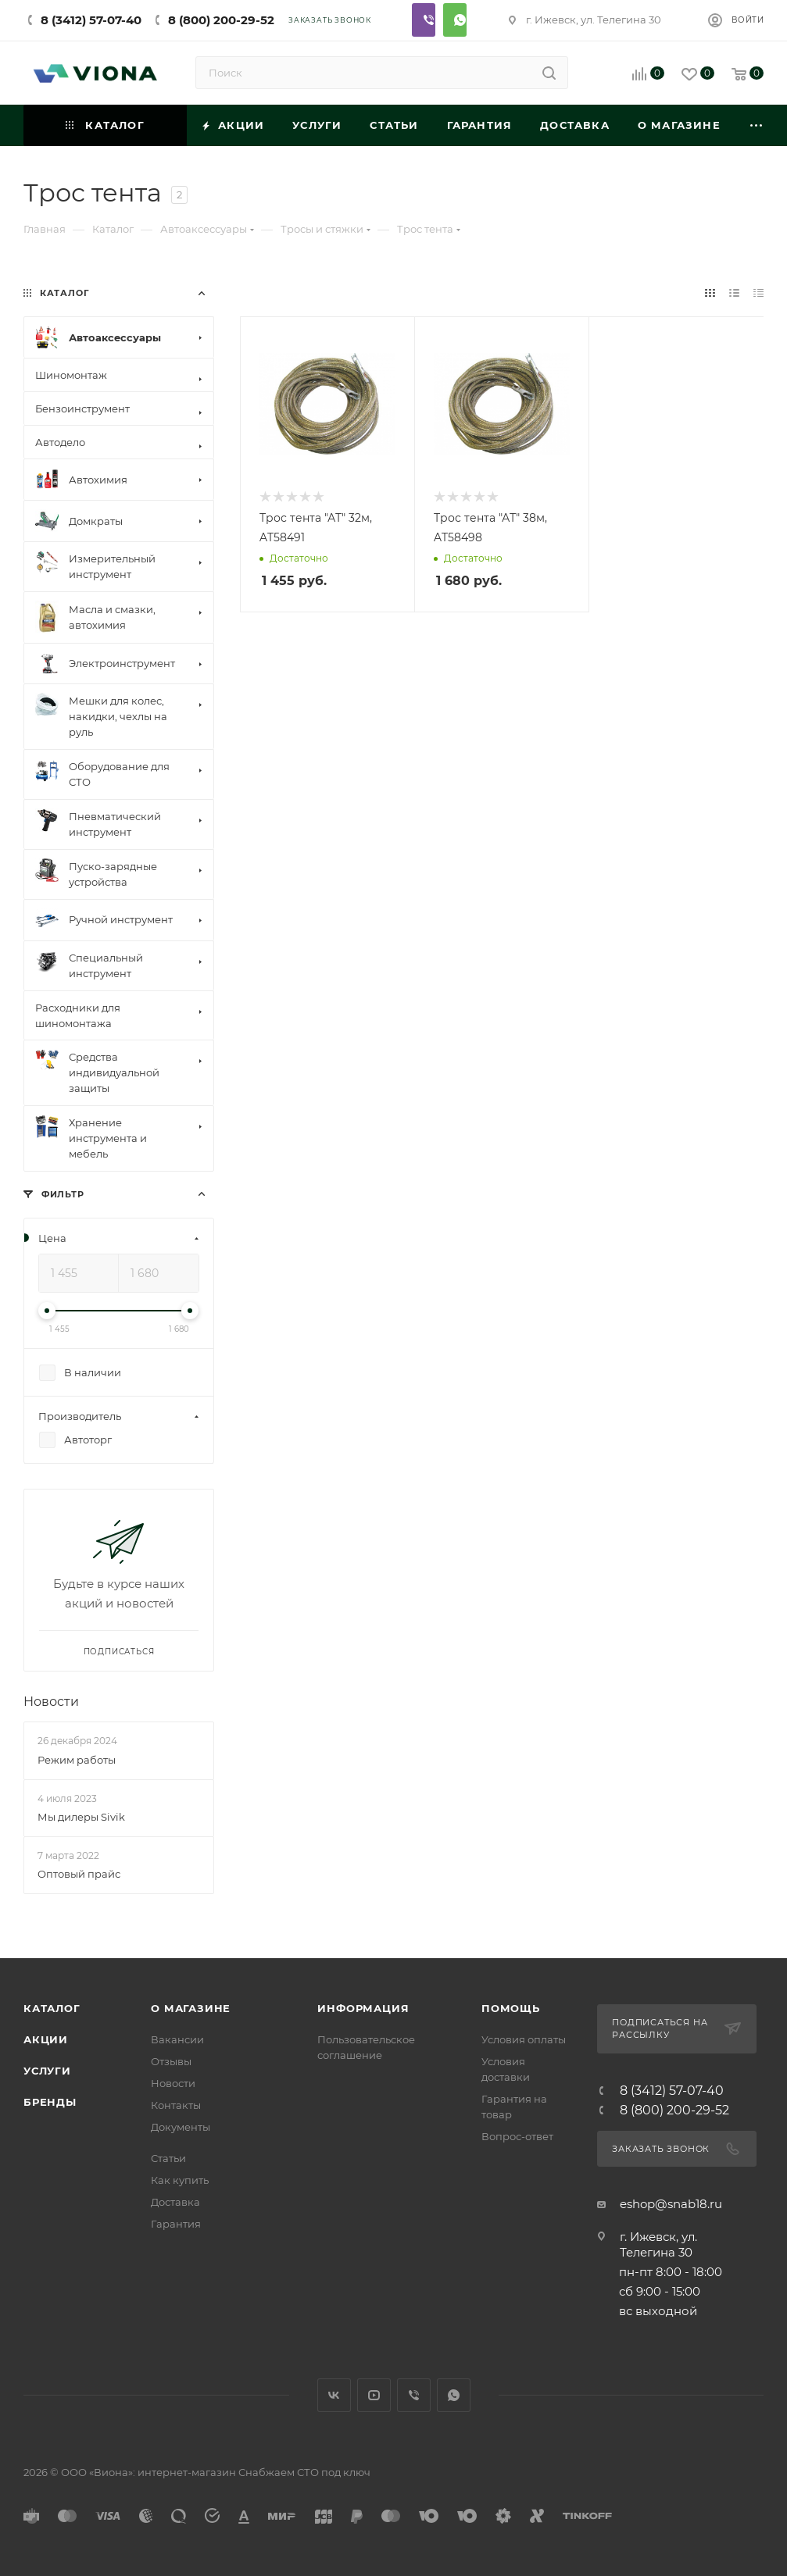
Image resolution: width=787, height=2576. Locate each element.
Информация (363, 2008)
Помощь (510, 2008)
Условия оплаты (523, 2039)
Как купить (180, 2180)
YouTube (374, 2395)
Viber (423, 20)
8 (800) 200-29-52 (221, 19)
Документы (180, 2127)
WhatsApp (453, 2395)
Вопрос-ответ (517, 2136)
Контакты (176, 2105)
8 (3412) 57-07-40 (91, 19)
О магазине (191, 2008)
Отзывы (171, 2061)
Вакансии (177, 2039)
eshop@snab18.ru (671, 2203)
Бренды (50, 2102)
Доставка (175, 2202)
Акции (45, 2039)
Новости (51, 1701)
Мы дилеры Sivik (81, 1817)
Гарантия (176, 2223)
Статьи (168, 2158)
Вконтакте (334, 2395)
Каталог (51, 2008)
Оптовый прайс (79, 1874)
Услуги (47, 2070)
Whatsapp (455, 20)
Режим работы (77, 1760)
